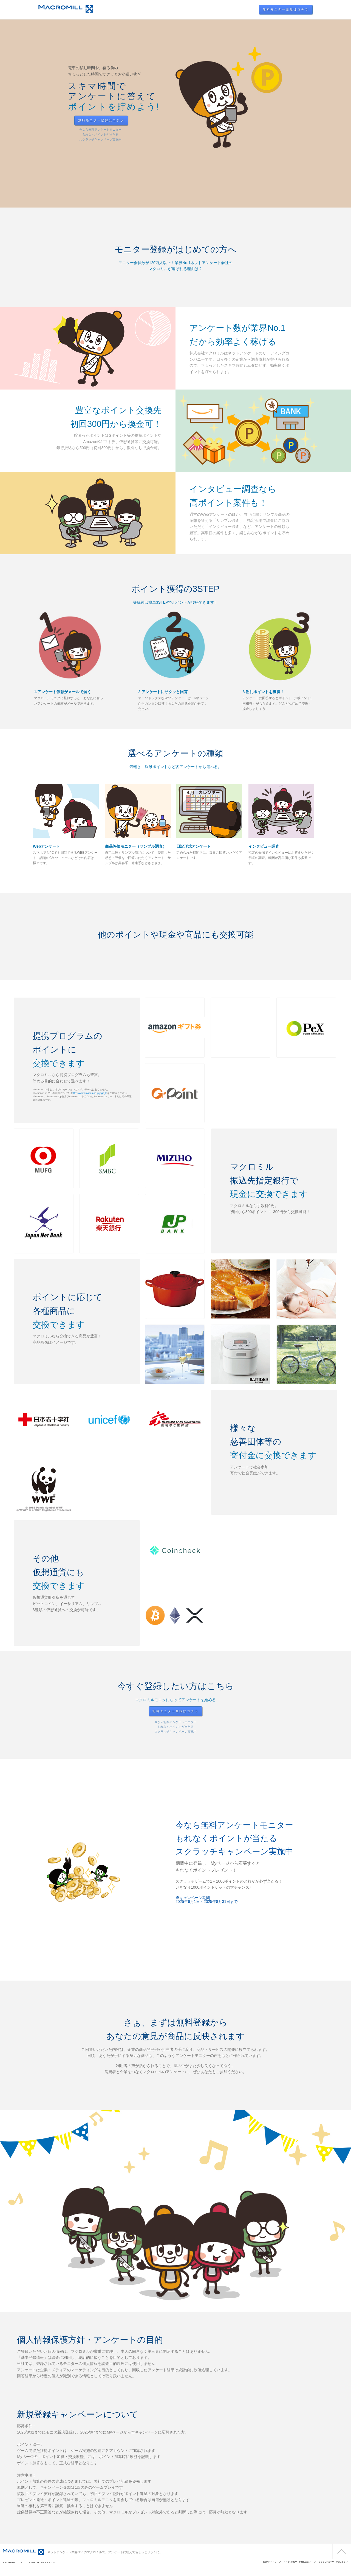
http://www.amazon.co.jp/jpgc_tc (89, 1093)
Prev (9, 115)
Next (342, 115)
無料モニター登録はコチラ (286, 9)
